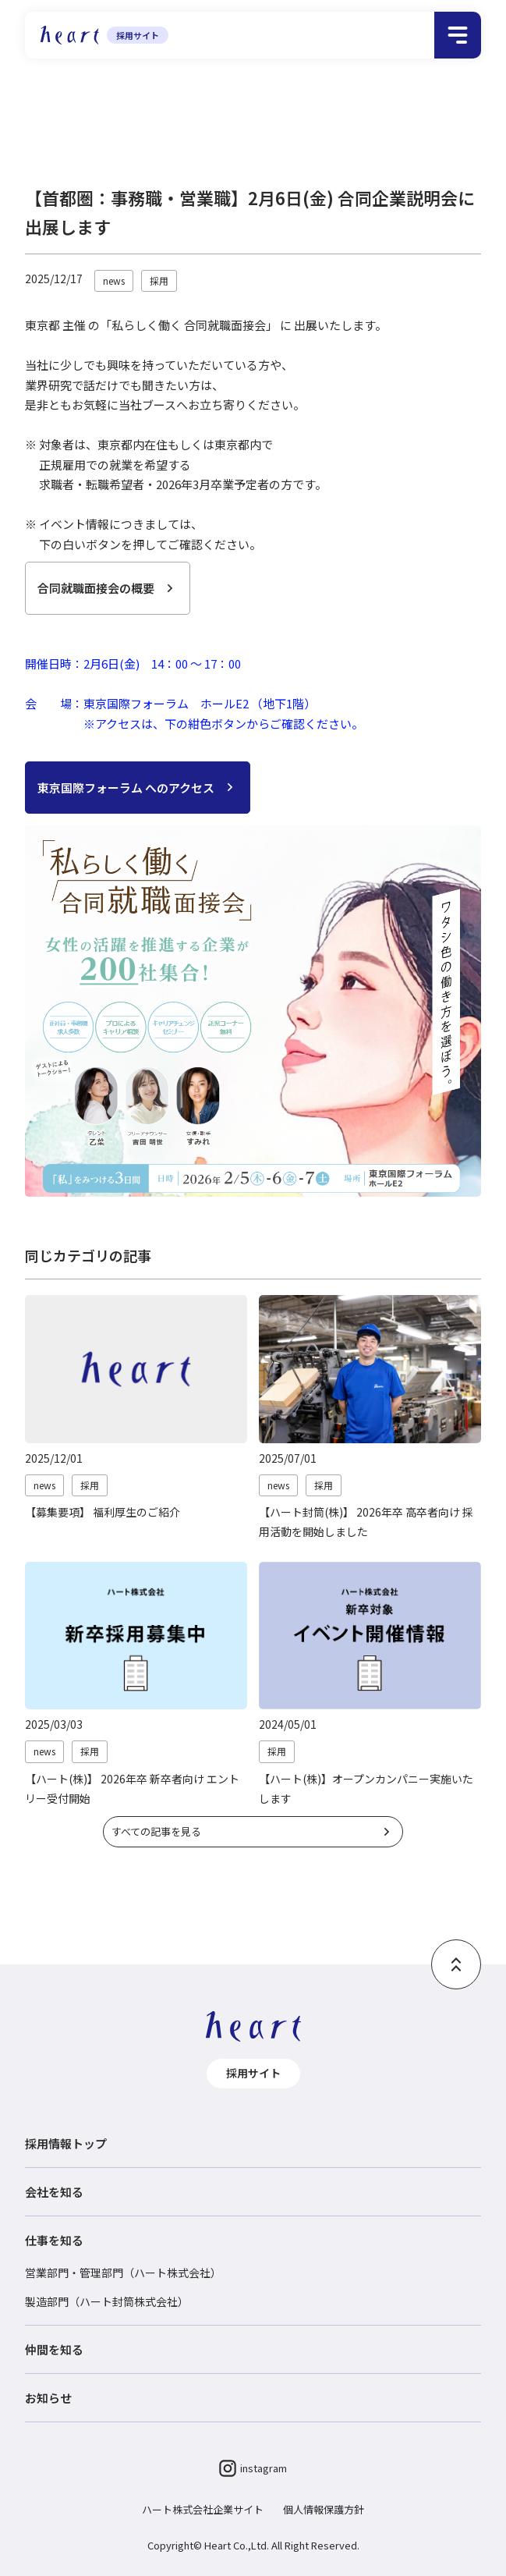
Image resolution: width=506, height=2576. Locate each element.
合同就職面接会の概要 (95, 588)
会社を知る (54, 2192)
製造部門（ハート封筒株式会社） (107, 2301)
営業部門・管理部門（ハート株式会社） (123, 2272)
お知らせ (125, 115)
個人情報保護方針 (323, 2509)
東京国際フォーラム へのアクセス (125, 787)
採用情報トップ (57, 115)
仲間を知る (54, 2349)
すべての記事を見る (156, 1831)
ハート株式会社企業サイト (203, 2509)
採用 (170, 115)
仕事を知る (54, 2240)
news (114, 280)
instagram (253, 2468)
